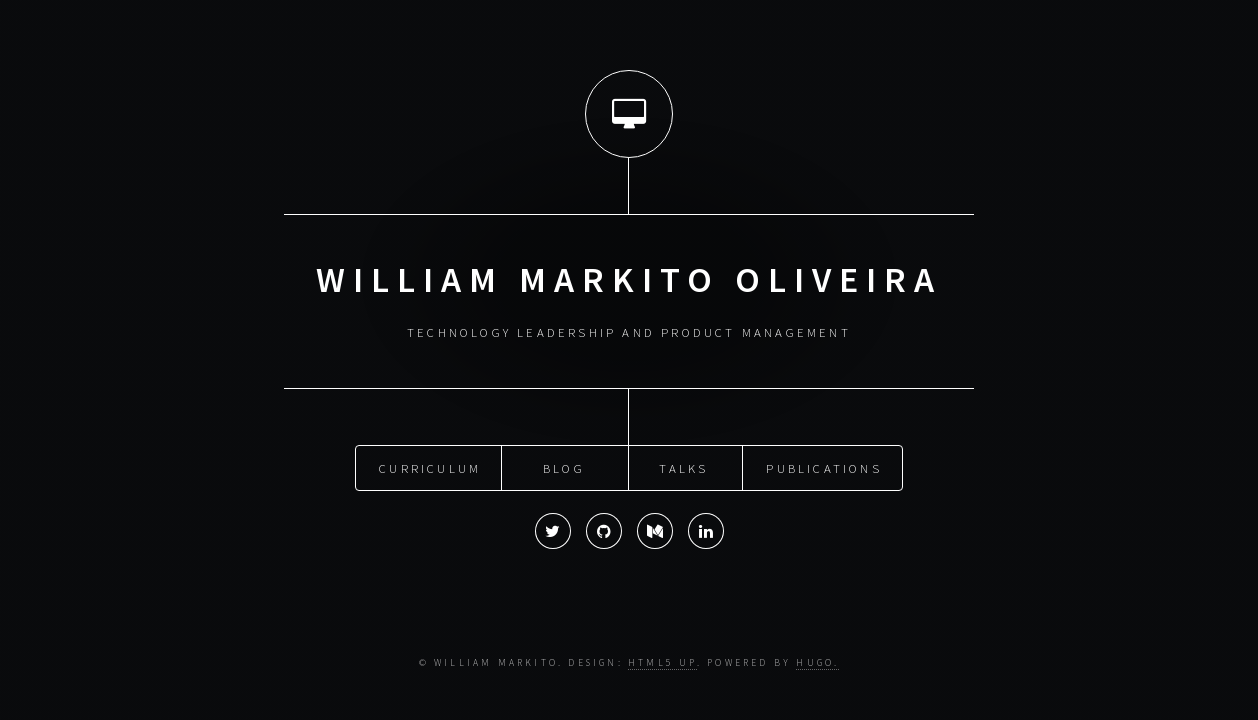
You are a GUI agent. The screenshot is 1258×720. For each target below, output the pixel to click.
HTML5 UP (662, 663)
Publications (823, 467)
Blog (564, 467)
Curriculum (430, 467)
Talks (683, 467)
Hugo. (817, 663)
